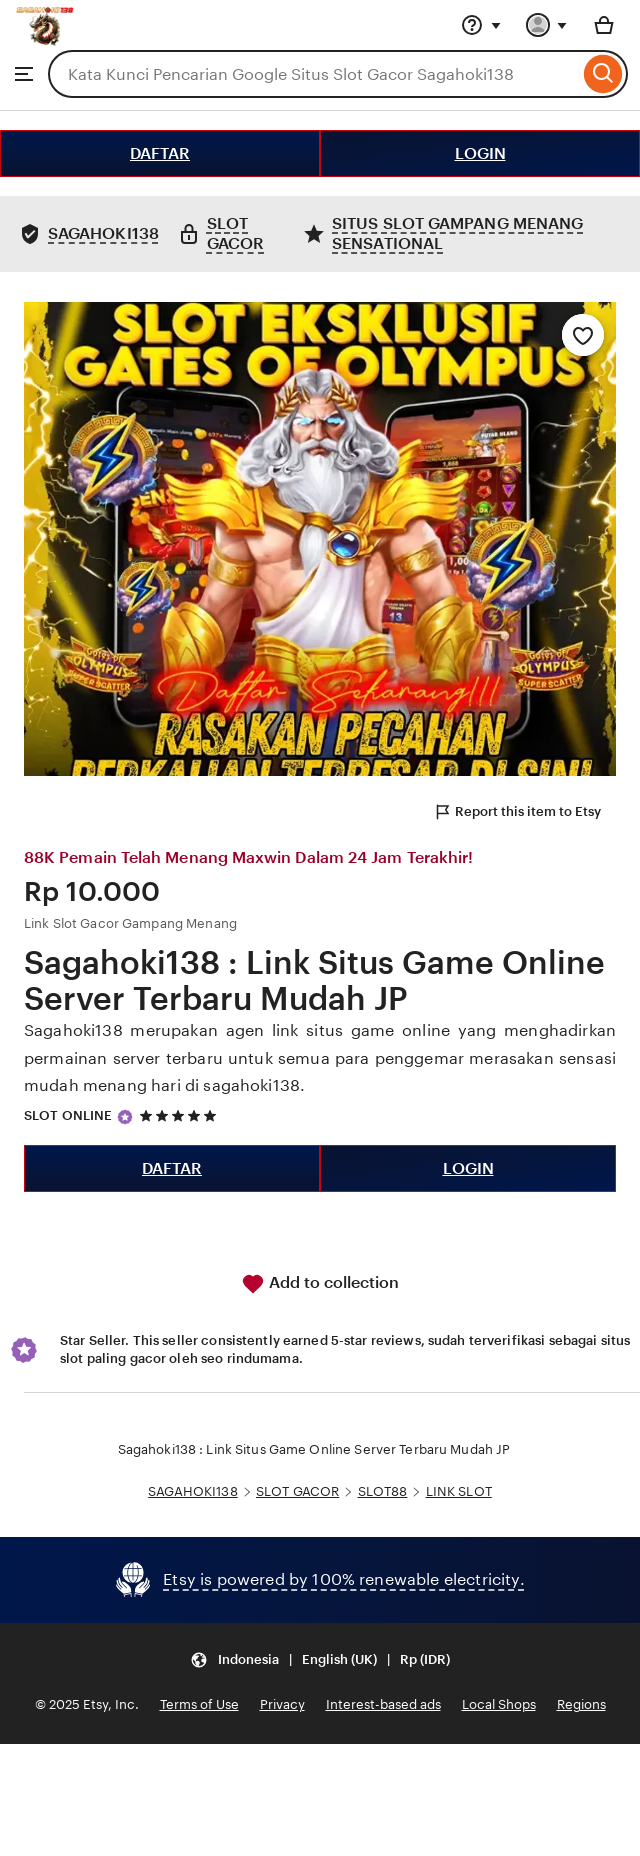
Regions (581, 1704)
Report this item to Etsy (517, 812)
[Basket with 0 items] (604, 25)
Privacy (282, 1704)
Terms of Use (199, 1704)
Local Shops (499, 1704)
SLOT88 (383, 1491)
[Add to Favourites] (583, 335)
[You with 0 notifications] (547, 25)
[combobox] (313, 74)
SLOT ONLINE (68, 1115)
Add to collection (320, 1284)
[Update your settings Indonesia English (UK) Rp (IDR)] (320, 1659)
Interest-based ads (383, 1704)
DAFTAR (160, 153)
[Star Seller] (125, 1117)
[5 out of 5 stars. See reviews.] (181, 1116)
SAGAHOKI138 (192, 1491)
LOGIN (480, 153)
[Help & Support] (481, 25)
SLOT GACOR (297, 1491)
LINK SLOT (459, 1491)
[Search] (603, 74)
